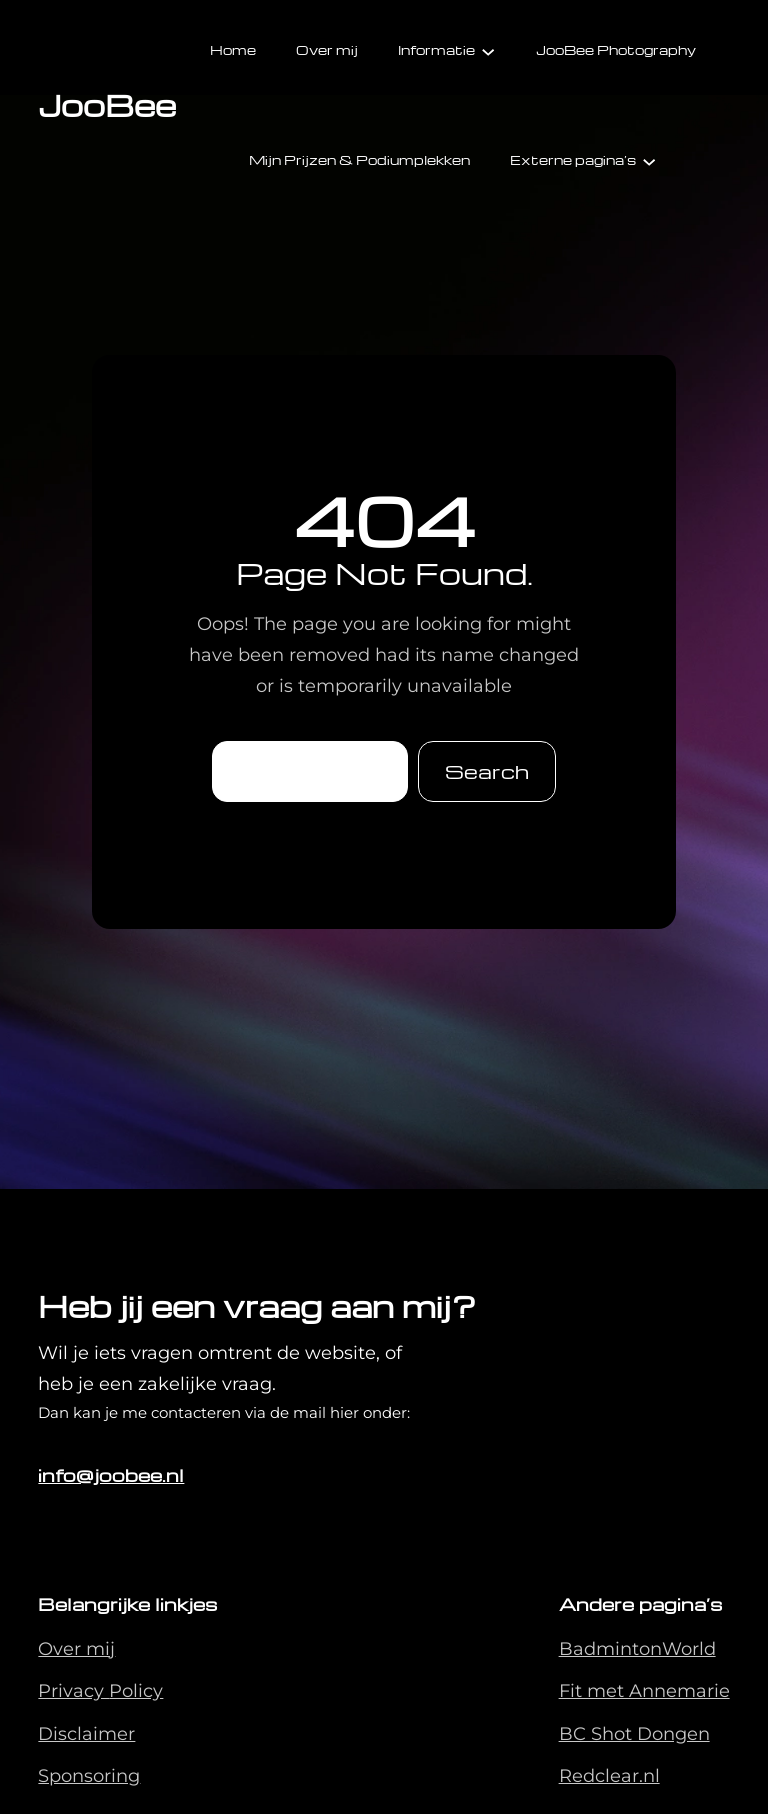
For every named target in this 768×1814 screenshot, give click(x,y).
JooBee (107, 104)
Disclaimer (86, 1734)
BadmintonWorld (637, 1649)
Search (487, 771)
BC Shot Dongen (634, 1734)
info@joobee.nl (111, 1474)
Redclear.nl (609, 1776)
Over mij (76, 1649)
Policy (136, 1691)
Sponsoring (89, 1776)
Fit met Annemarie (644, 1691)
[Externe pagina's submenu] (649, 160)
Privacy (73, 1691)
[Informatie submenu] (488, 50)
